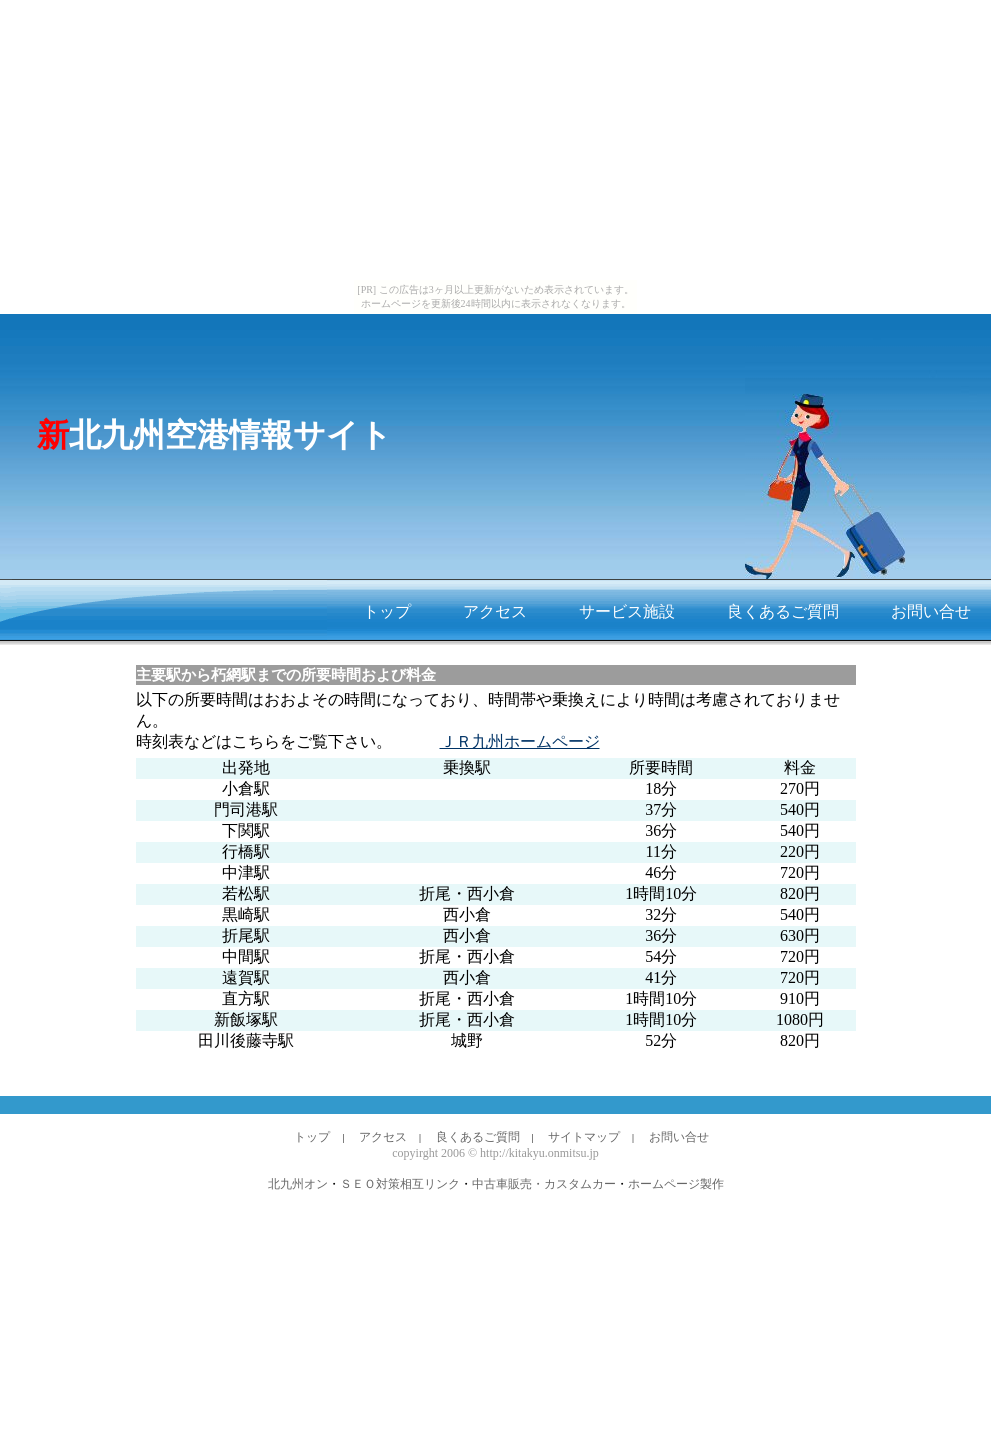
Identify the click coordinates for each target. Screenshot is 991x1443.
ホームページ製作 (676, 1184)
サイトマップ (584, 1137)
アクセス (495, 611)
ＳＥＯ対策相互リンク (400, 1184)
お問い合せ (931, 611)
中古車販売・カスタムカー (544, 1184)
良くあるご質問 (783, 611)
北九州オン (298, 1184)
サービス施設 (627, 611)
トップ (387, 611)
